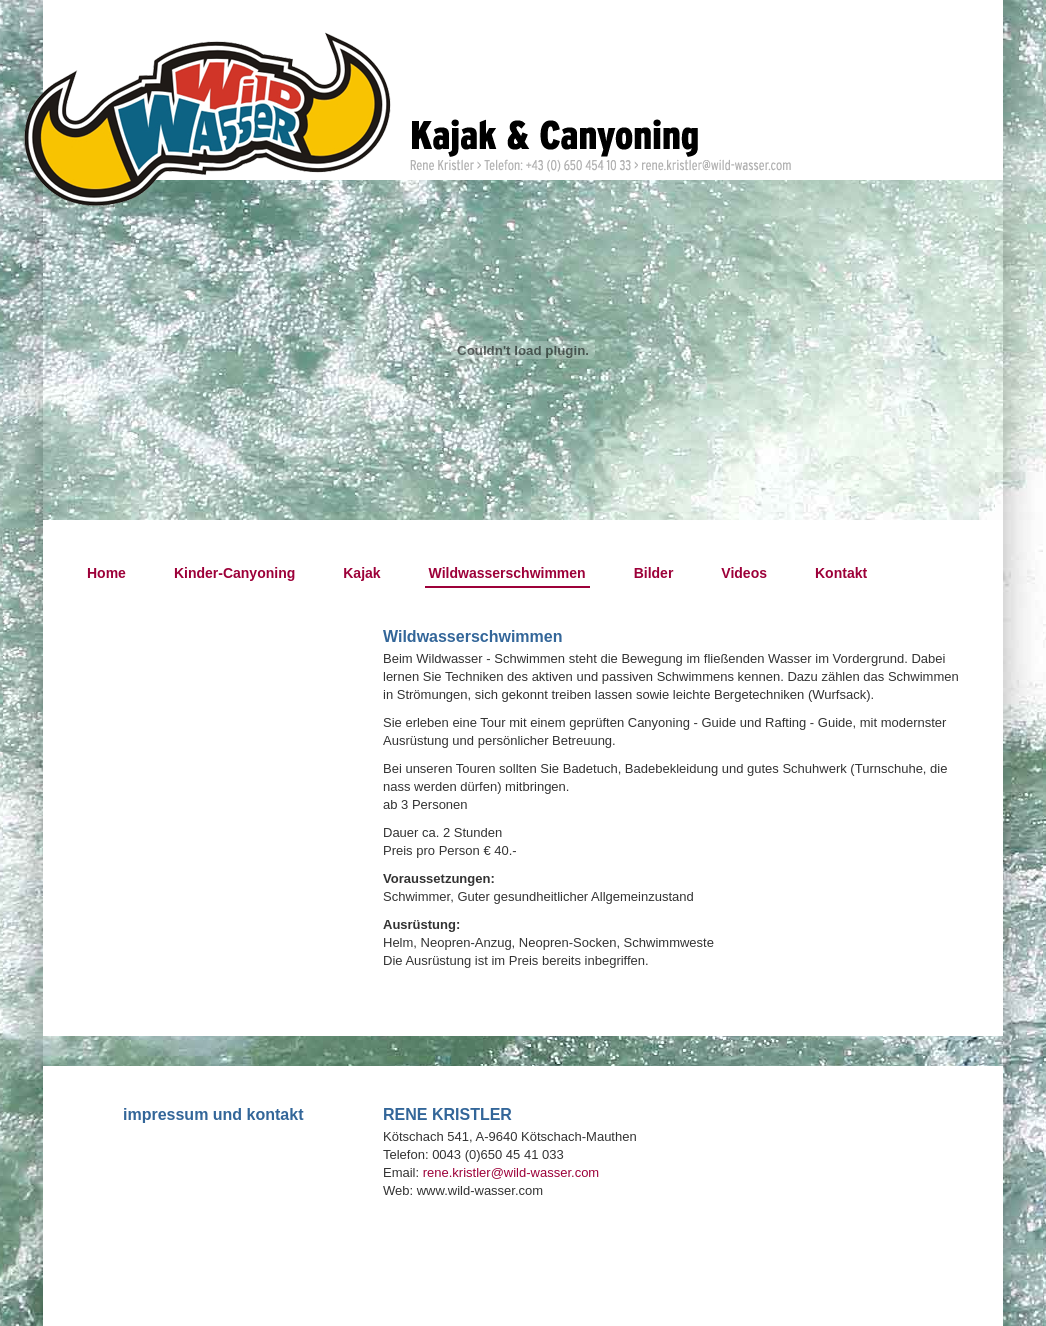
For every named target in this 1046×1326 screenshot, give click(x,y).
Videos (744, 573)
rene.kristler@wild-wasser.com (511, 1172)
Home (106, 573)
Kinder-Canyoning (234, 573)
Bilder (654, 573)
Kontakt (841, 573)
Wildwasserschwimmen (507, 573)
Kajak (361, 573)
